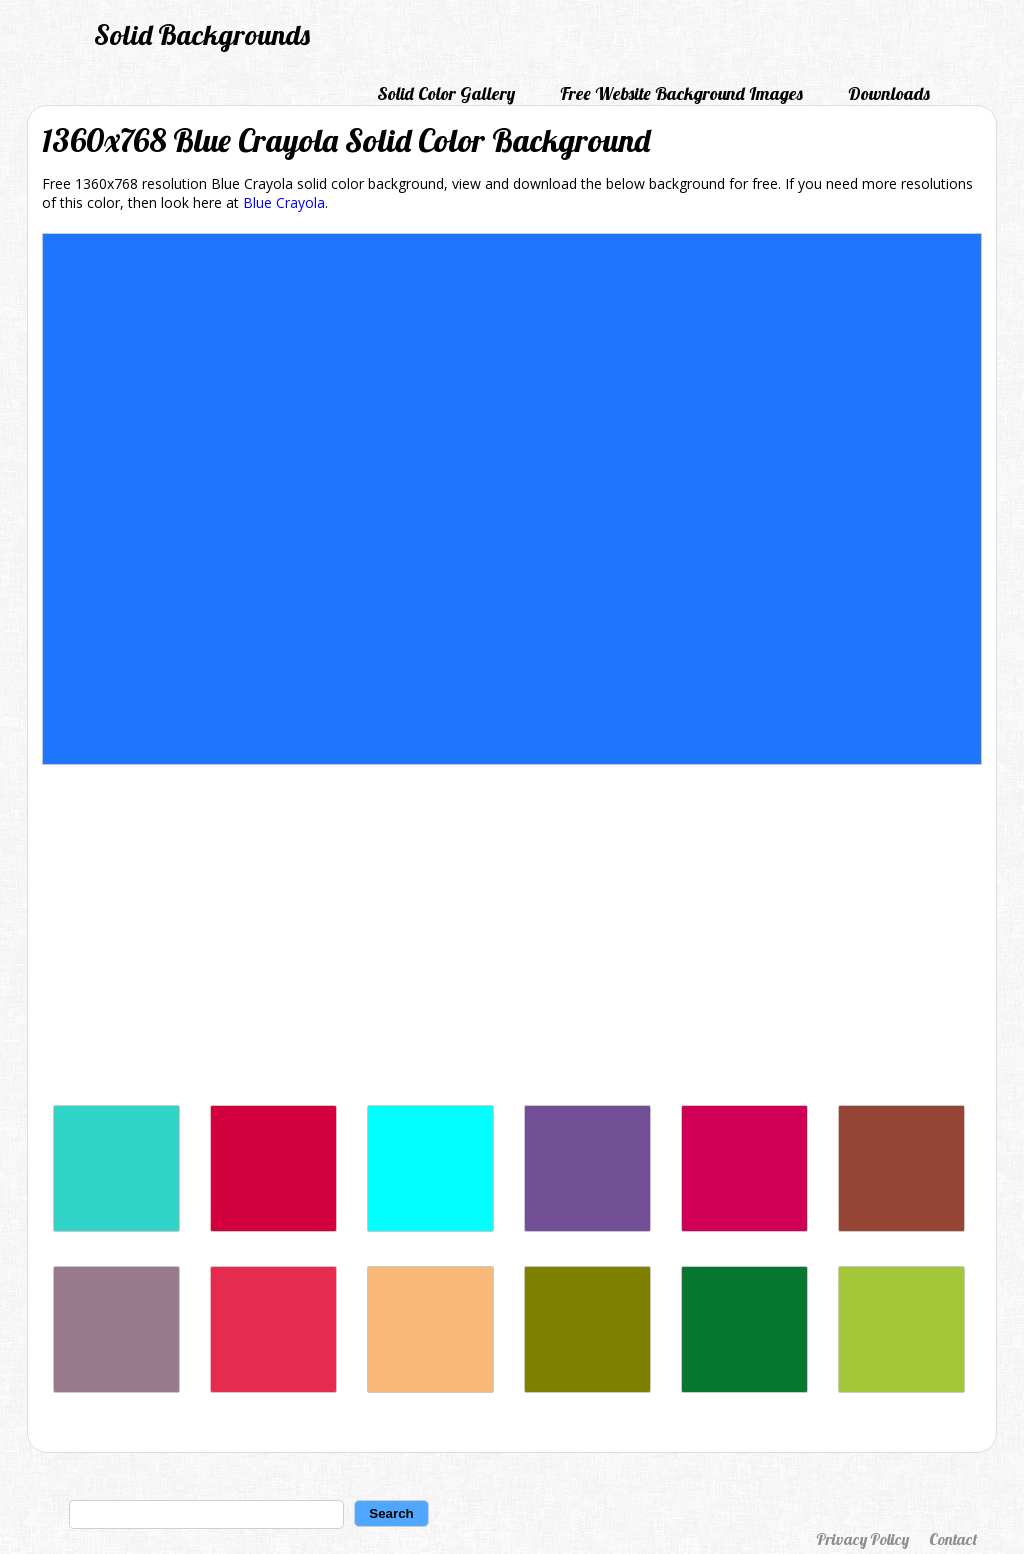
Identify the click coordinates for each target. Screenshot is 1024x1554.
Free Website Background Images (681, 93)
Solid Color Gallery (446, 93)
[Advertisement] (512, 940)
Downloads (889, 93)
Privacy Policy (862, 1539)
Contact (953, 1539)
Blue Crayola (284, 202)
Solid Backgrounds (202, 34)
